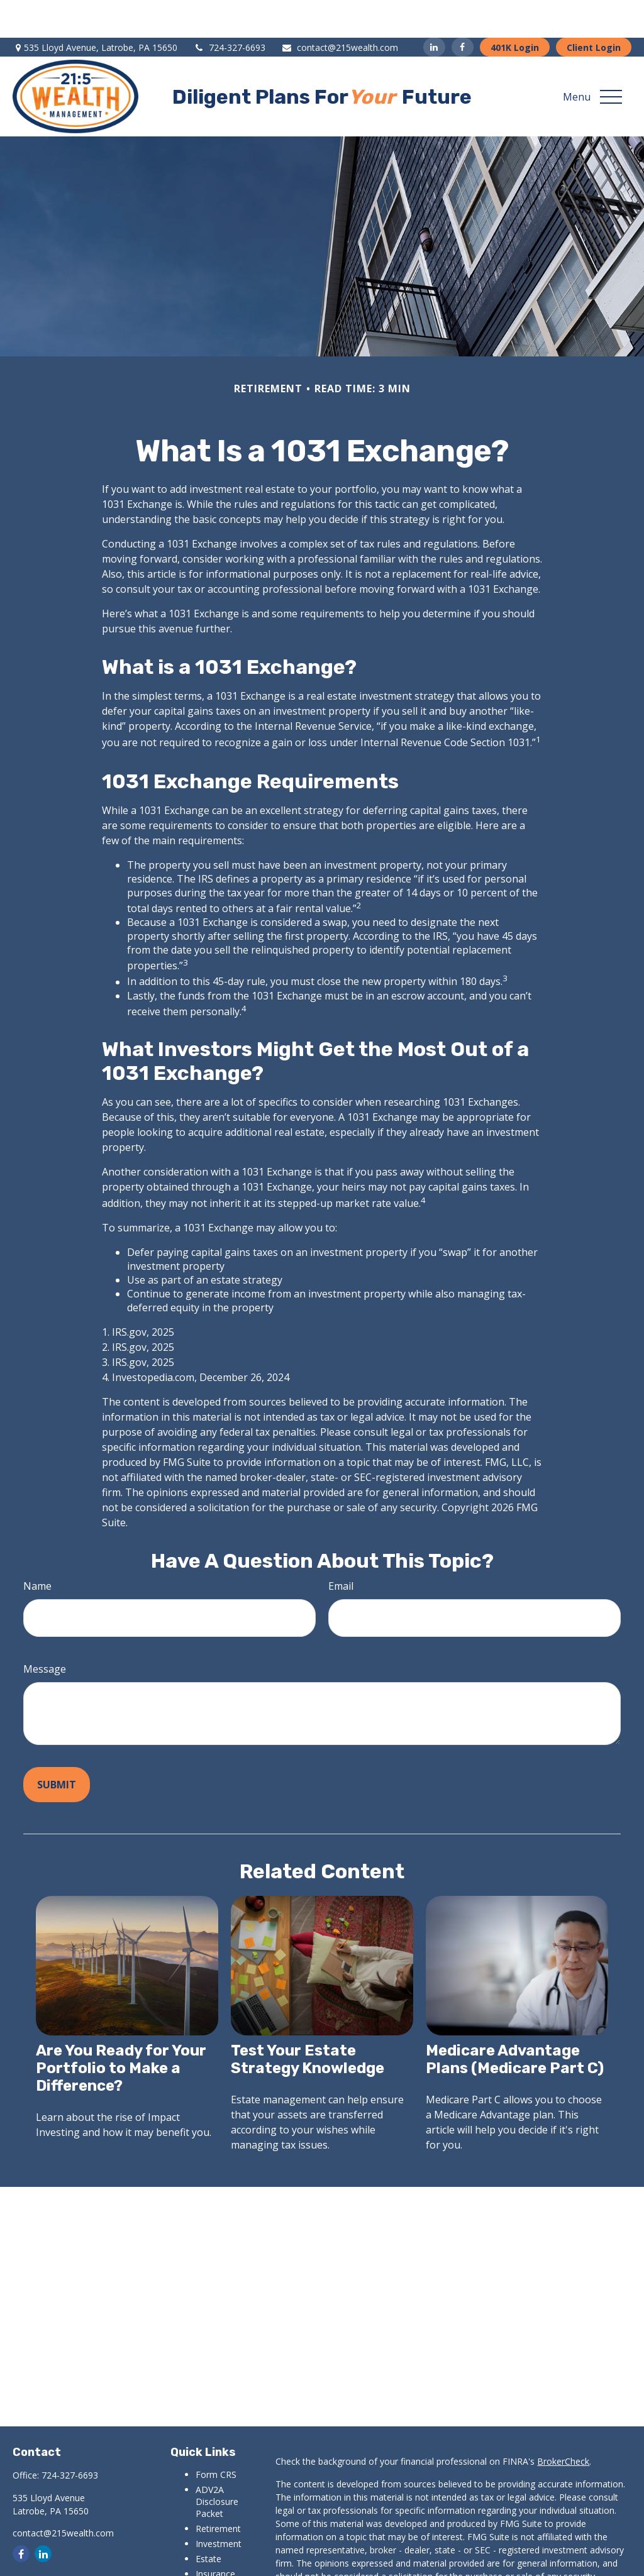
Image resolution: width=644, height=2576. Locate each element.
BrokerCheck (563, 2424)
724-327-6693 (229, 10)
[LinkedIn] (434, 9)
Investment (219, 2506)
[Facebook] (463, 9)
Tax (203, 2551)
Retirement (218, 2491)
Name (37, 1548)
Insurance (215, 2536)
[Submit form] (56, 1746)
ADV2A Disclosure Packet (217, 2464)
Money (210, 2566)
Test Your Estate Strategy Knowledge (307, 2021)
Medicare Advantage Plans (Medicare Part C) (515, 2021)
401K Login (515, 10)
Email (340, 1548)
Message (44, 1631)
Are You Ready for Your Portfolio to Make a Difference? (121, 2030)
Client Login (594, 10)
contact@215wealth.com (339, 10)
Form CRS (216, 2437)
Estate (208, 2521)
